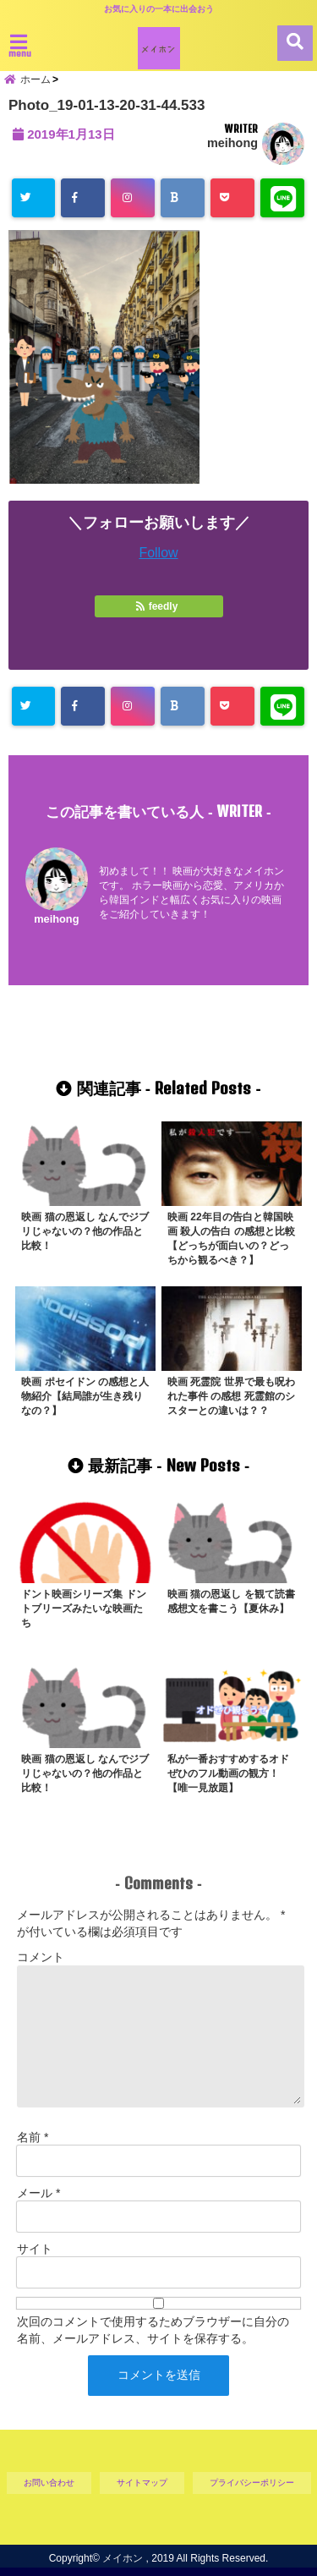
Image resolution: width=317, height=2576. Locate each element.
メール (38, 2193)
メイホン (122, 2558)
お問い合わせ (49, 2482)
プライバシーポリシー (252, 2482)
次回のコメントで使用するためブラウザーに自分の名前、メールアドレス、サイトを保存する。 (153, 2330)
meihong (232, 143)
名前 (32, 2137)
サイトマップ (142, 2482)
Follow (158, 552)
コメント (40, 1957)
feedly (158, 606)
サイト (34, 2248)
